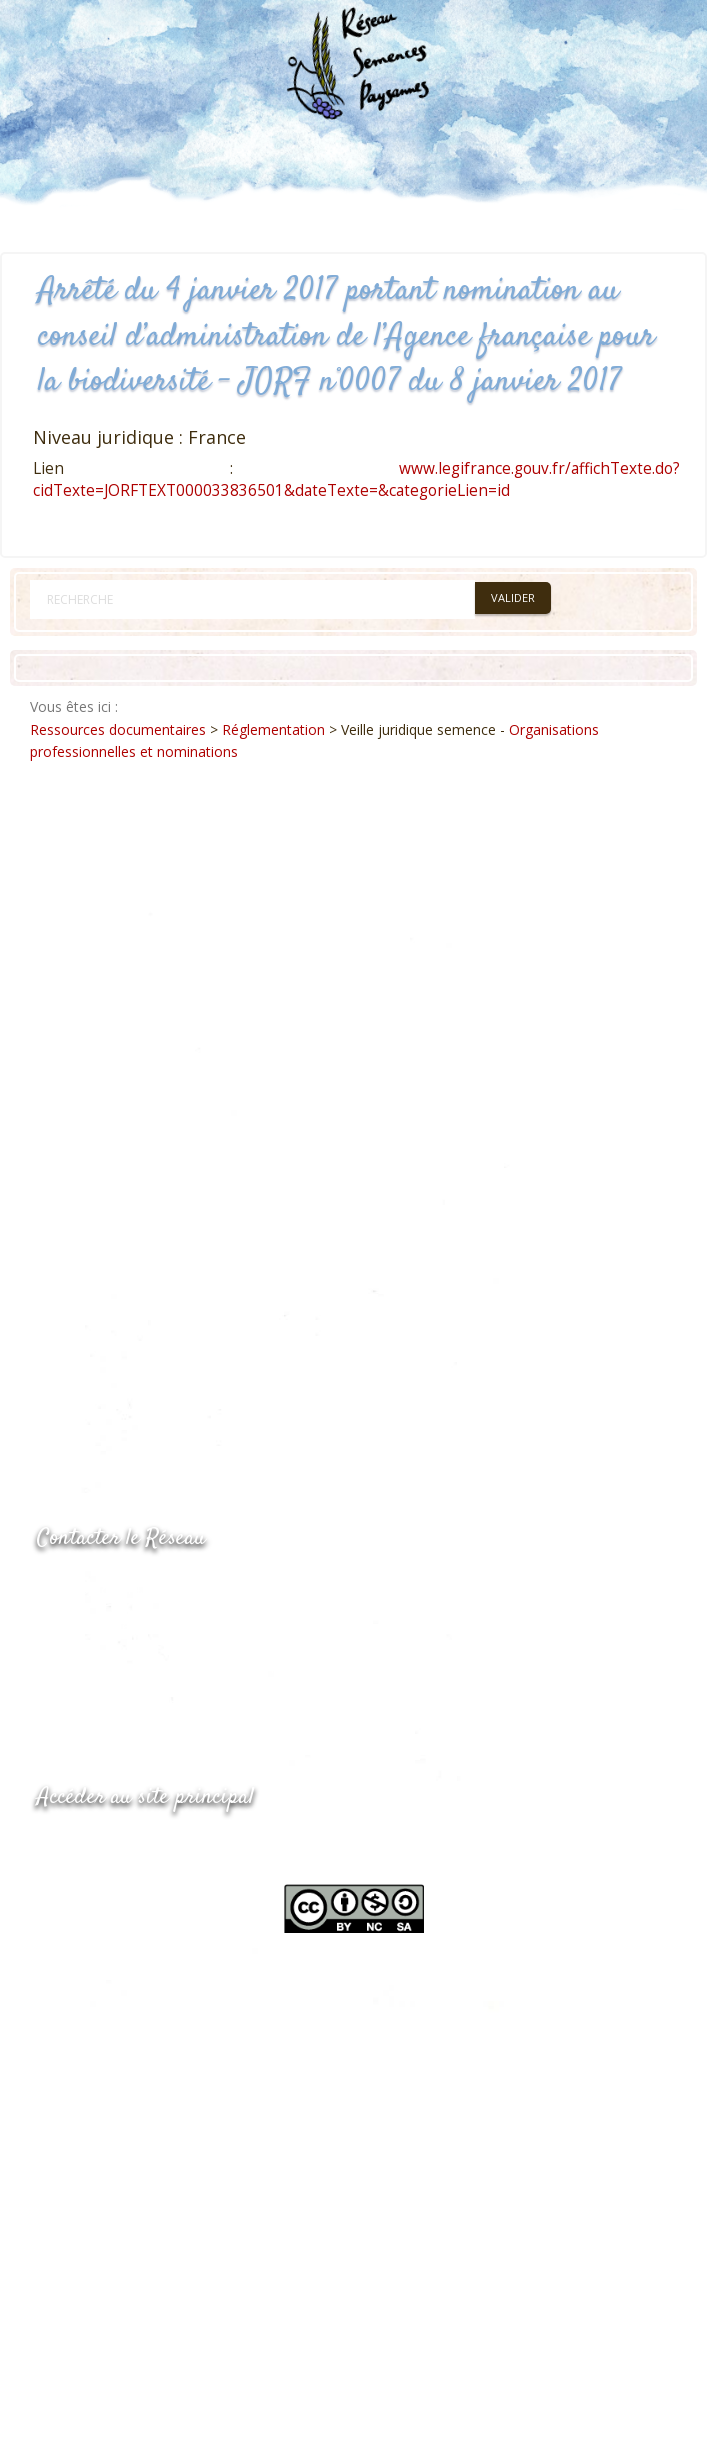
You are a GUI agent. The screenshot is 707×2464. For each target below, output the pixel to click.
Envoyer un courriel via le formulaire (187, 1667)
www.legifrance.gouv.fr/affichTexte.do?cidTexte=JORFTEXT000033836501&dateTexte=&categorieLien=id (356, 479)
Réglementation (273, 729)
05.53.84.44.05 (108, 1588)
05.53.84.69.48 (108, 1628)
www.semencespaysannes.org (147, 1846)
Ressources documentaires (118, 729)
